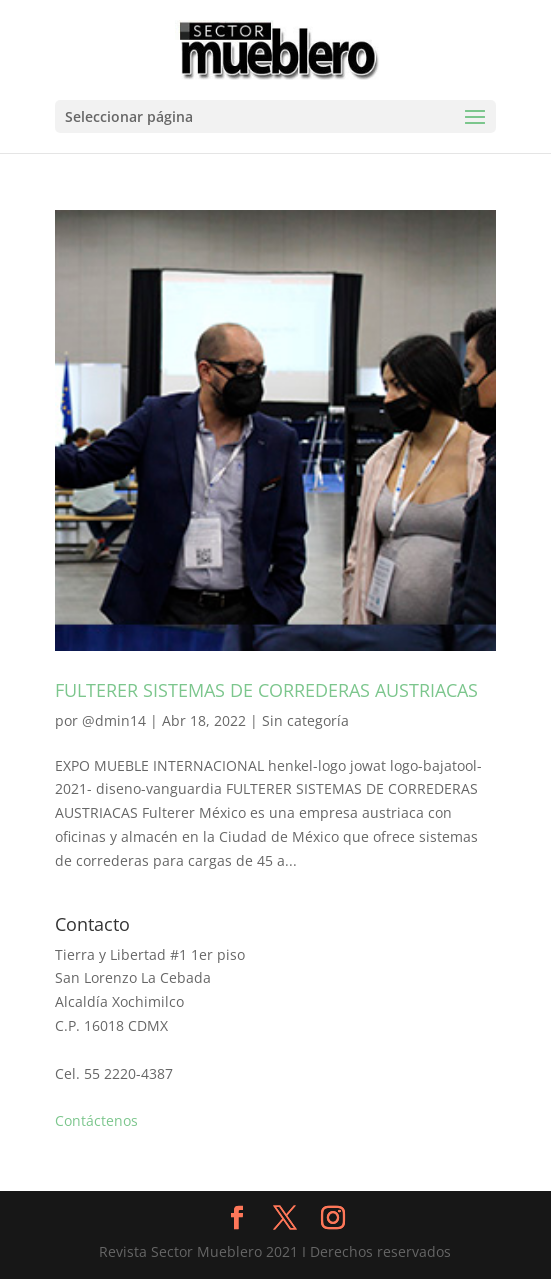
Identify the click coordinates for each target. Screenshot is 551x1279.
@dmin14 (114, 720)
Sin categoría (305, 720)
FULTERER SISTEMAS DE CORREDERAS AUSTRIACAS (266, 690)
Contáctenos (96, 1120)
